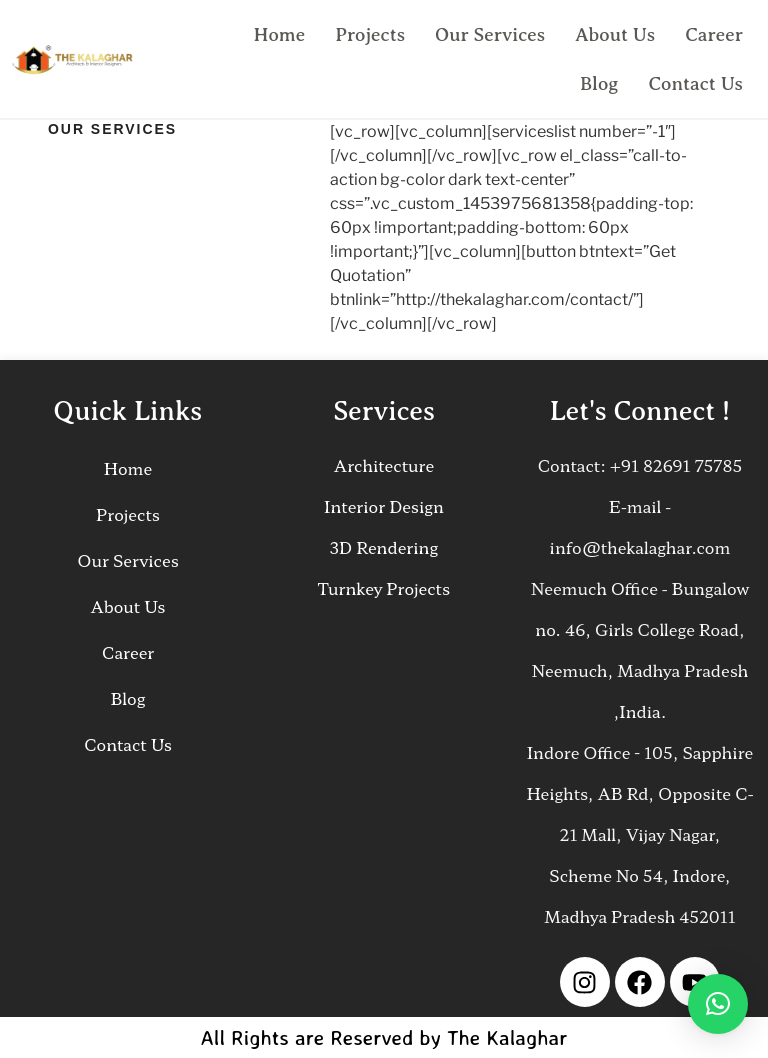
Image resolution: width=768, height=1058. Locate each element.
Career (714, 34)
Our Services (490, 34)
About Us (615, 34)
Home (280, 34)
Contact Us (696, 83)
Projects (370, 34)
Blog (599, 83)
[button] (718, 1004)
